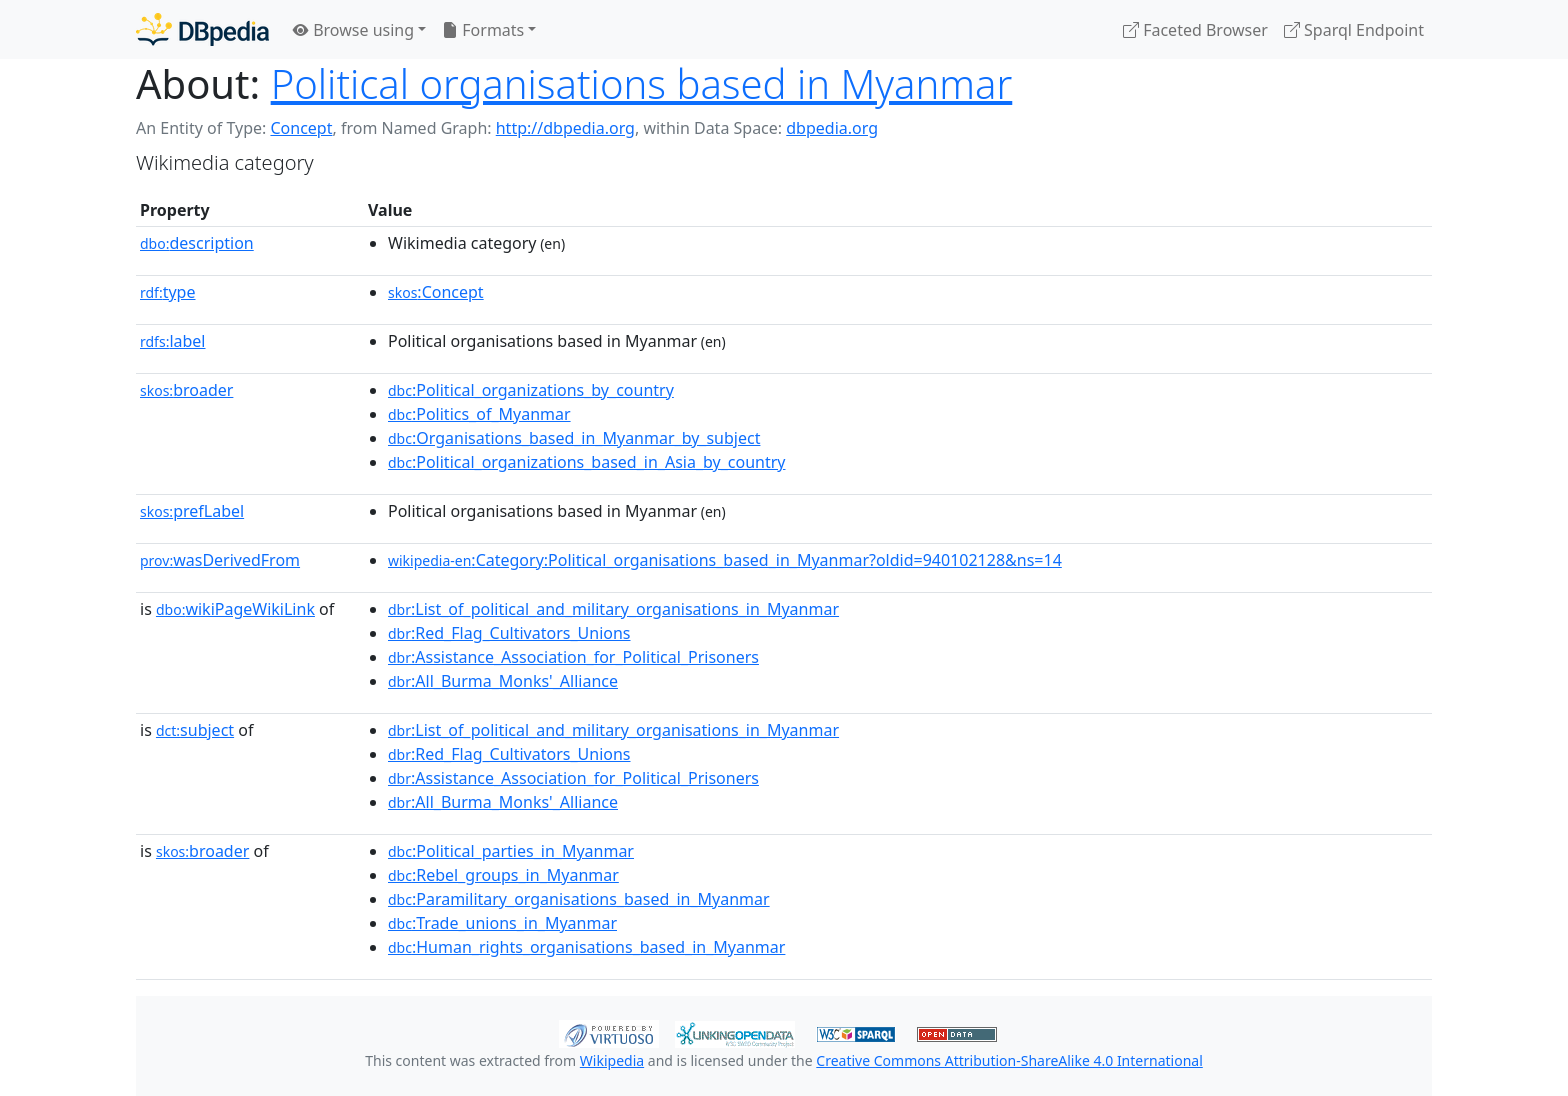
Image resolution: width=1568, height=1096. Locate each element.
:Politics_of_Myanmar (479, 414)
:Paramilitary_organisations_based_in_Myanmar (579, 899)
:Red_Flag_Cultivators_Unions (509, 633)
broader (186, 390)
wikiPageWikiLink (235, 609)
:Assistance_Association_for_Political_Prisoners (573, 657)
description (197, 243)
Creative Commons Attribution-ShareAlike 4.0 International (1009, 1060)
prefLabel (192, 511)
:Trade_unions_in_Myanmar (502, 923)
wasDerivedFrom (220, 560)
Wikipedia (612, 1060)
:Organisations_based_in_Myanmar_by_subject (574, 438)
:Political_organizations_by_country (531, 390)
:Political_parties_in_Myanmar (511, 851)
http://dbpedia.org (565, 128)
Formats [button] (483, 30)
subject (195, 730)
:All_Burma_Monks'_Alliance (503, 681)
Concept (301, 128)
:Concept (436, 292)
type (168, 292)
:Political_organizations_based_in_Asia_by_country (586, 462)
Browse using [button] (353, 30)
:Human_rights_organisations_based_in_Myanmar (586, 947)
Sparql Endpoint (1354, 30)
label (173, 341)
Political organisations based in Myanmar (642, 83)
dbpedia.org (832, 128)
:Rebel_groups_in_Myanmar (503, 875)
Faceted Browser (1195, 30)
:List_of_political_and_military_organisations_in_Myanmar (613, 609)
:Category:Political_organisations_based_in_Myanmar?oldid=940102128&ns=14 (725, 560)
